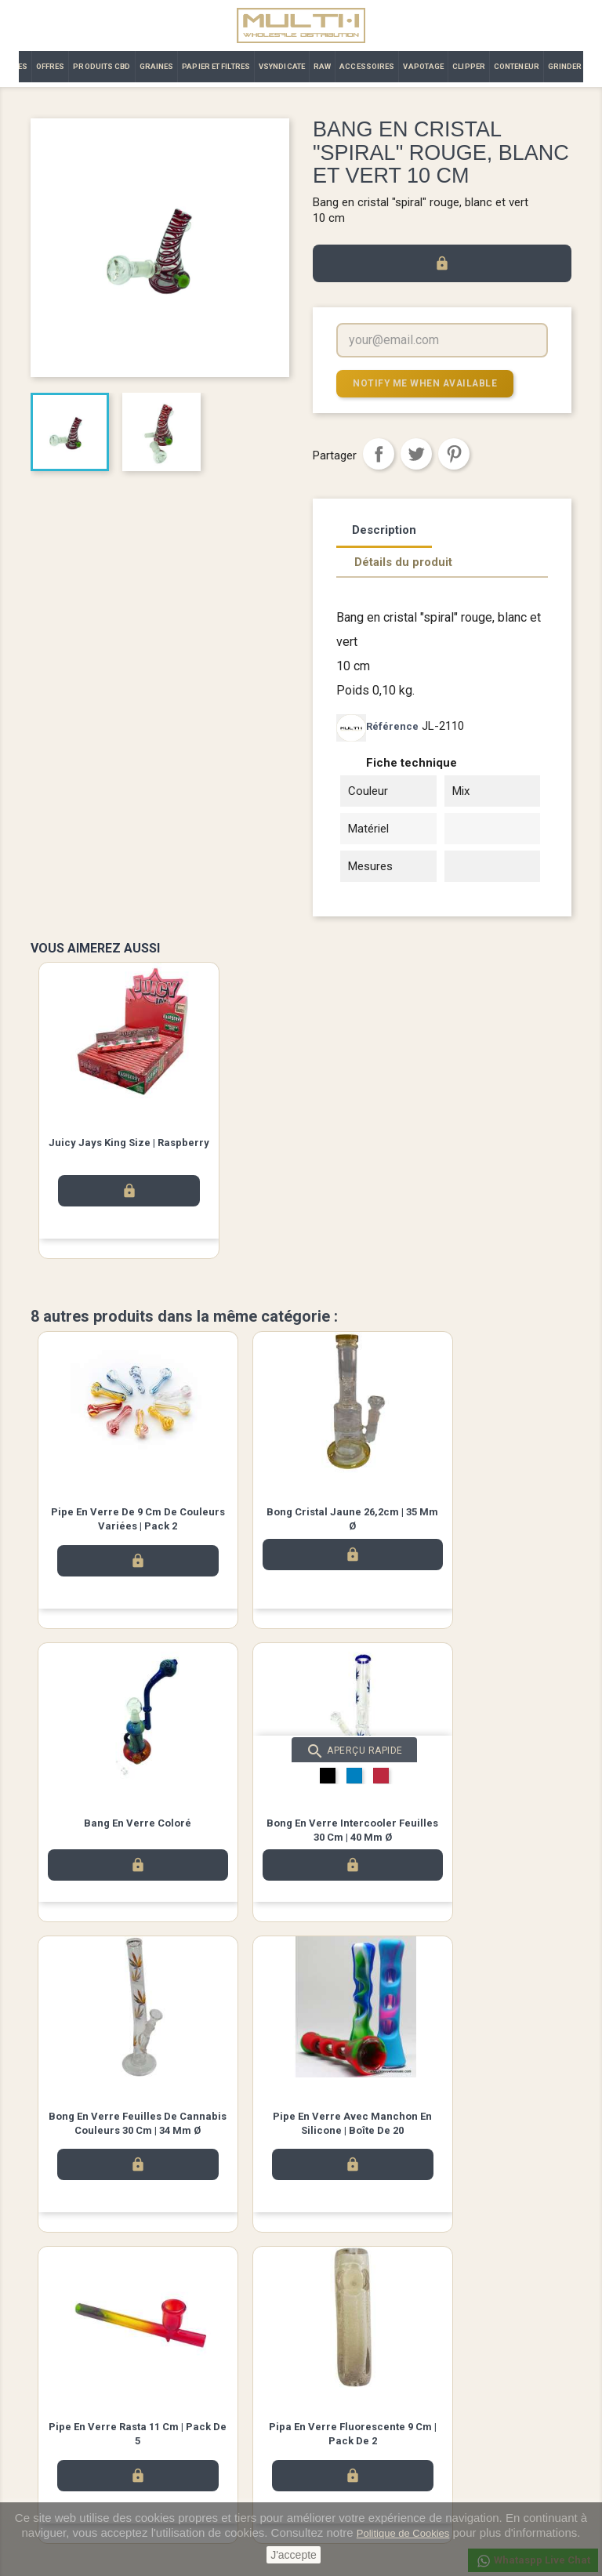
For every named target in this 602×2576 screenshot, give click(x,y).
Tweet (416, 453)
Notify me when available (419, 383)
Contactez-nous (208, 2448)
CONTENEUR (516, 66)
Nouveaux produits (73, 2408)
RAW (322, 66)
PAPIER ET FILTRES (216, 66)
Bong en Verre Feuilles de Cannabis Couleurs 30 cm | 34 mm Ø (301, 1839)
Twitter (301, 2329)
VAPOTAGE (423, 66)
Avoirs (327, 2465)
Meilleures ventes (70, 2428)
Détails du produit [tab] (403, 561)
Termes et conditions (219, 2428)
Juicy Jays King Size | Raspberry (129, 1142)
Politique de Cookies (403, 2533)
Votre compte (348, 2387)
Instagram (345, 2329)
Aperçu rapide (140, 1753)
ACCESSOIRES (366, 66)
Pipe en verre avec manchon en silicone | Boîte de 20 (480, 1839)
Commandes (342, 2445)
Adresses (335, 2485)
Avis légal (194, 2408)
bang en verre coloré (481, 1512)
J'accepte (293, 2555)
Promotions (57, 2448)
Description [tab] (384, 529)
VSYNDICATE (282, 66)
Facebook (257, 2329)
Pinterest (454, 453)
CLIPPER (468, 66)
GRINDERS (568, 66)
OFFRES (50, 66)
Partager (378, 453)
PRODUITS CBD (101, 66)
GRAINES (157, 66)
